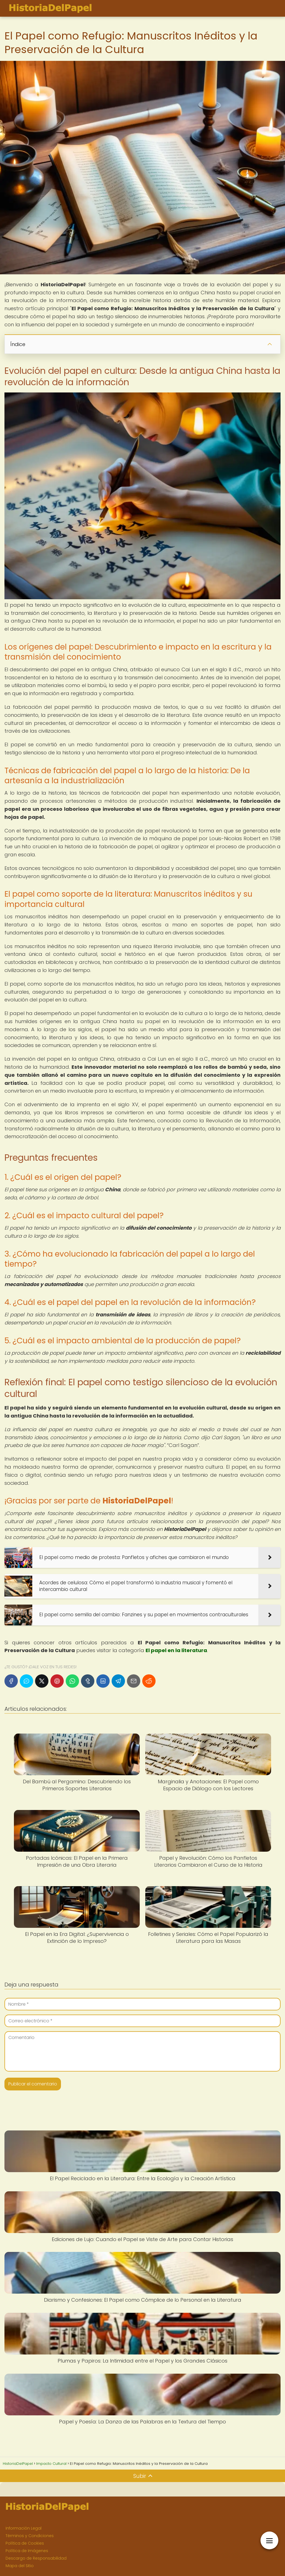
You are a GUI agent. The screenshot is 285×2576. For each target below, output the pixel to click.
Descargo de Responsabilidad (36, 2558)
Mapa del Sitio (20, 2565)
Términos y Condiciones (30, 2535)
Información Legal (23, 2528)
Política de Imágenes (27, 2550)
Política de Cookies (25, 2543)
